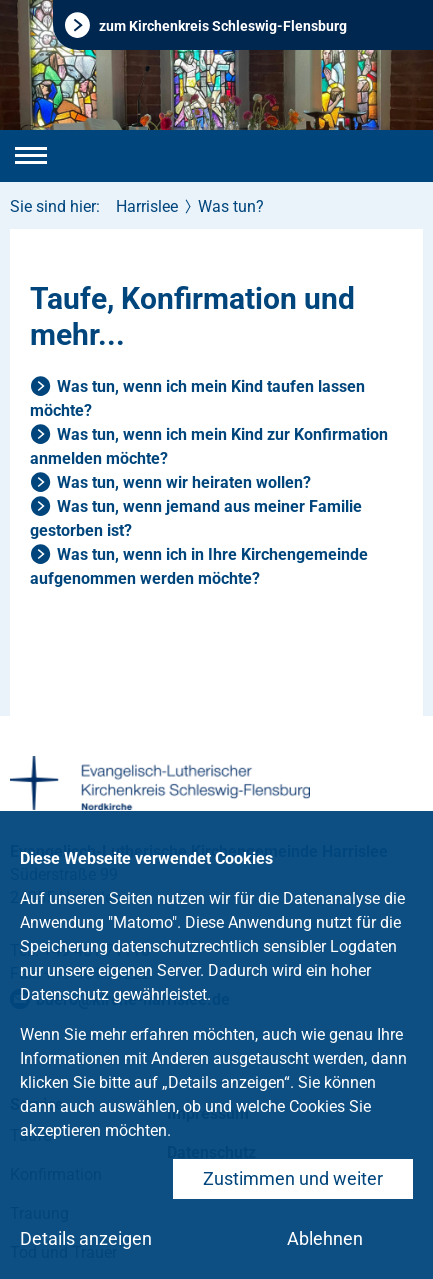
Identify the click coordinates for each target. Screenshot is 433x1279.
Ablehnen (325, 1238)
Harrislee (147, 206)
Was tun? (231, 206)
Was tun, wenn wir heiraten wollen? (184, 482)
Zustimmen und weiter (293, 1178)
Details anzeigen (86, 1238)
